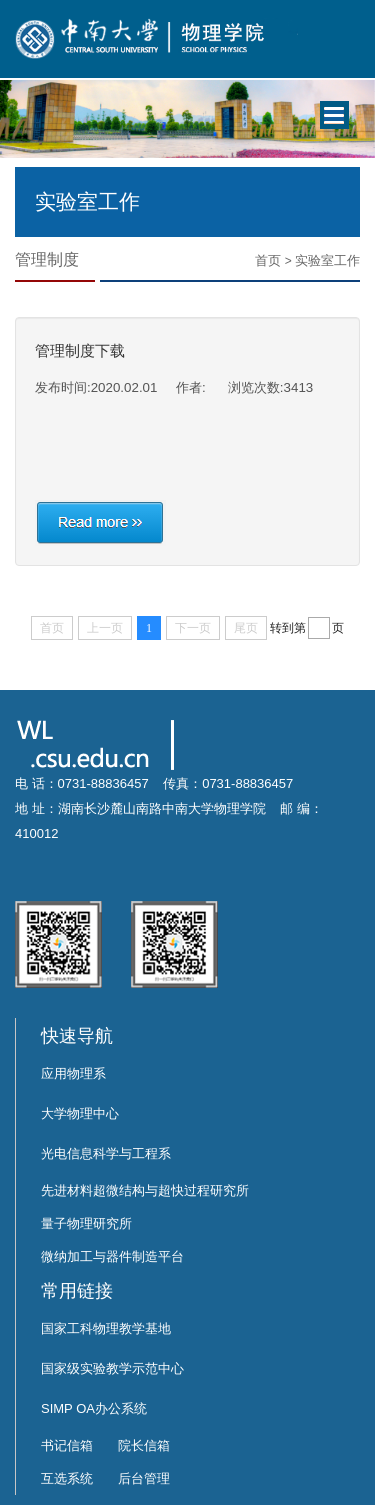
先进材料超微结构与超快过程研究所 (145, 1190)
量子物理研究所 (86, 1223)
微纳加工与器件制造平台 (112, 1256)
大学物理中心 (80, 1113)
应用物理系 (73, 1073)
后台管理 (144, 1478)
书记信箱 (67, 1445)
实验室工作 (327, 260)
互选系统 (67, 1478)
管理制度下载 (80, 350)
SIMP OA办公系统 (94, 1408)
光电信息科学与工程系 (106, 1153)
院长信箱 (144, 1445)
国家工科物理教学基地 (106, 1328)
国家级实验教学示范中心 (112, 1368)
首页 (268, 260)
